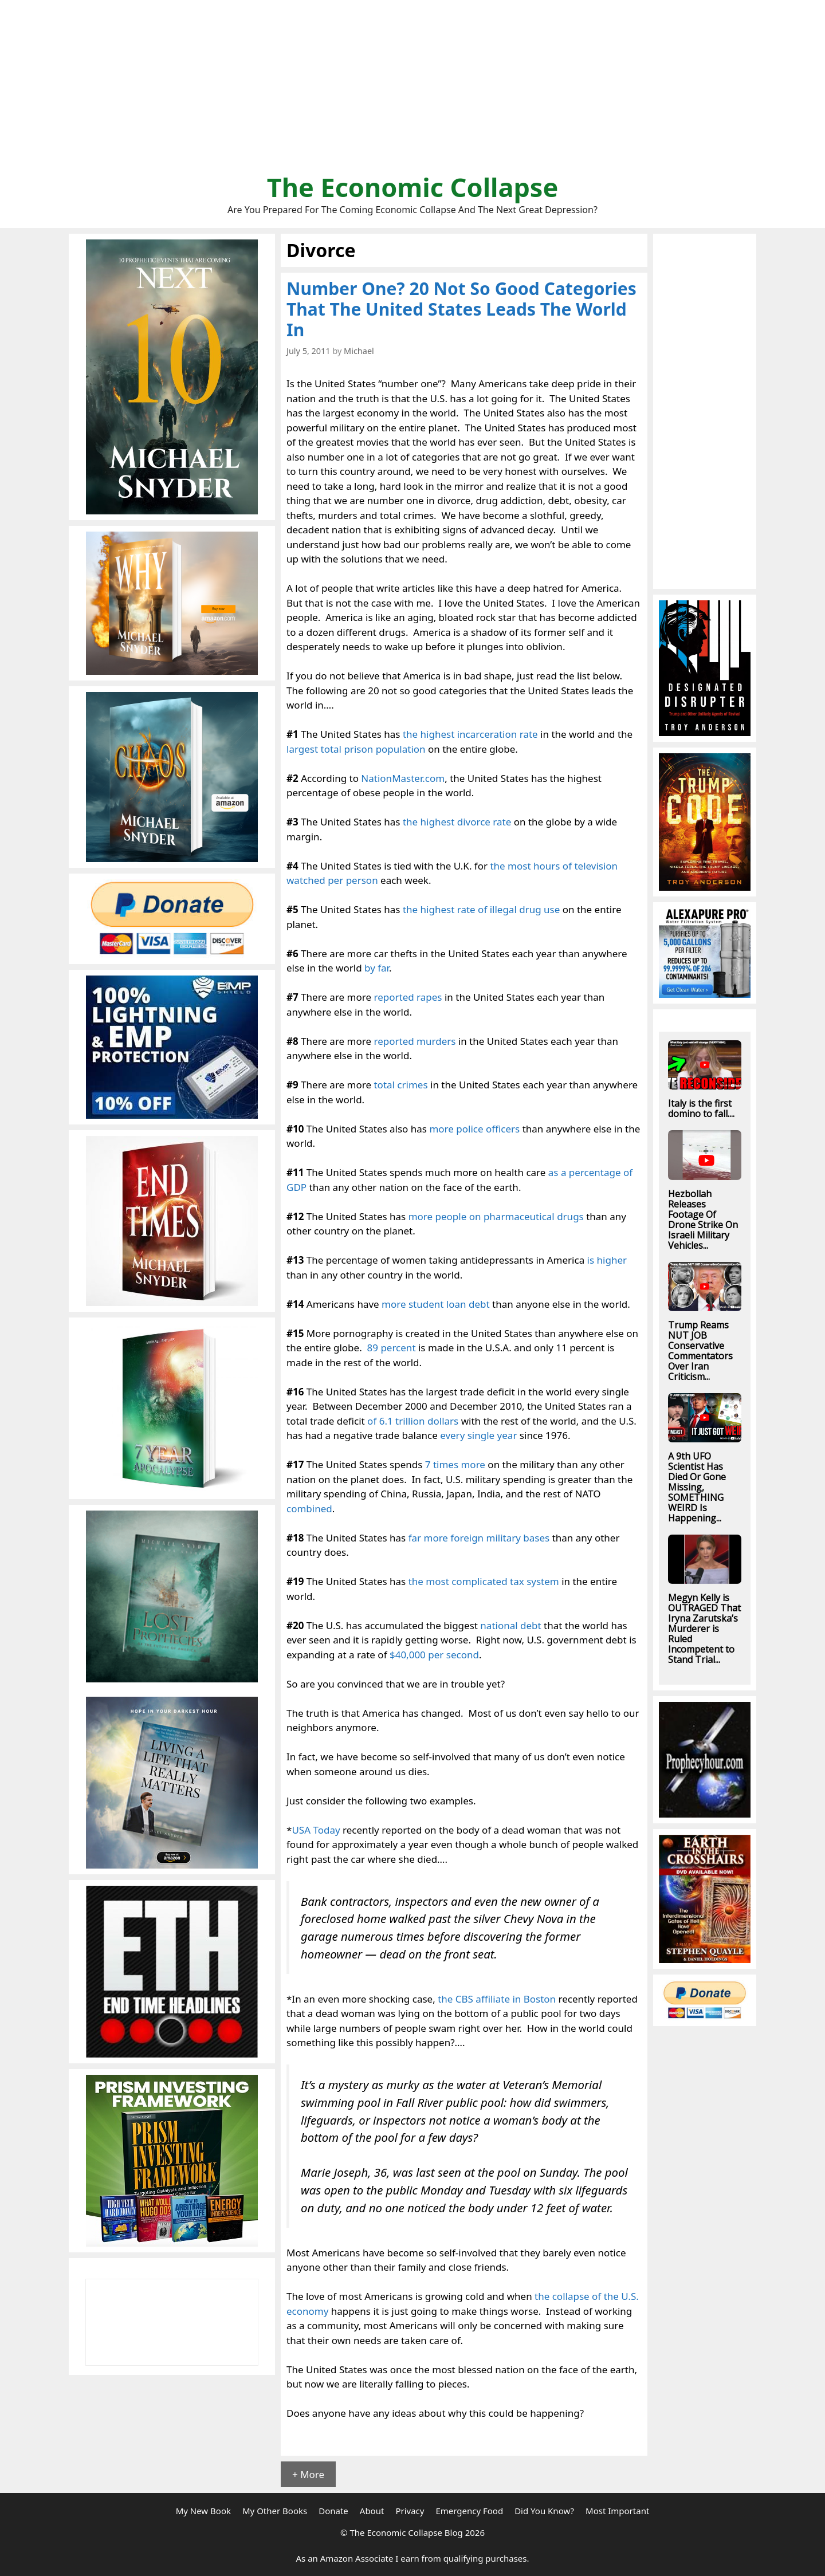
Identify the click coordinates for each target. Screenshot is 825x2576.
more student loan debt (436, 1304)
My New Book (203, 2510)
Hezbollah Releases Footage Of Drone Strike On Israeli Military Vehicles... (703, 1219)
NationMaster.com (403, 778)
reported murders (414, 1041)
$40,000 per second (434, 1654)
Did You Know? (544, 2510)
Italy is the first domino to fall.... (701, 1108)
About (372, 2510)
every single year (478, 1435)
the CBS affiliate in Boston (497, 1998)
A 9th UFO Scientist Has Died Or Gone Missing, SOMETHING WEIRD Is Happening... (697, 1487)
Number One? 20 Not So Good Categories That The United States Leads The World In (461, 309)
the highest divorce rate (457, 821)
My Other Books (274, 2510)
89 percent (391, 1347)
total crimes (400, 1084)
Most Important (617, 2510)
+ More (308, 2474)
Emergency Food (469, 2510)
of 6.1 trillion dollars (412, 1420)
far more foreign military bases (479, 1537)
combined (309, 1508)
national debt (510, 1625)
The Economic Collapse (413, 187)
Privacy (409, 2510)
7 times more (455, 1464)
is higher (607, 1260)
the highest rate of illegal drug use (481, 909)
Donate (333, 2510)
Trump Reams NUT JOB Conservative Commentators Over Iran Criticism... (700, 1351)
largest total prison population (356, 749)
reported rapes (408, 997)
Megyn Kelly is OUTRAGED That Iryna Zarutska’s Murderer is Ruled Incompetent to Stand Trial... (704, 1628)
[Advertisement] (412, 91)
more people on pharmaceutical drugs (496, 1216)
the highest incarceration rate (470, 734)
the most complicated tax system (483, 1581)
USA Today (316, 1829)
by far (376, 967)
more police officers (474, 1128)
